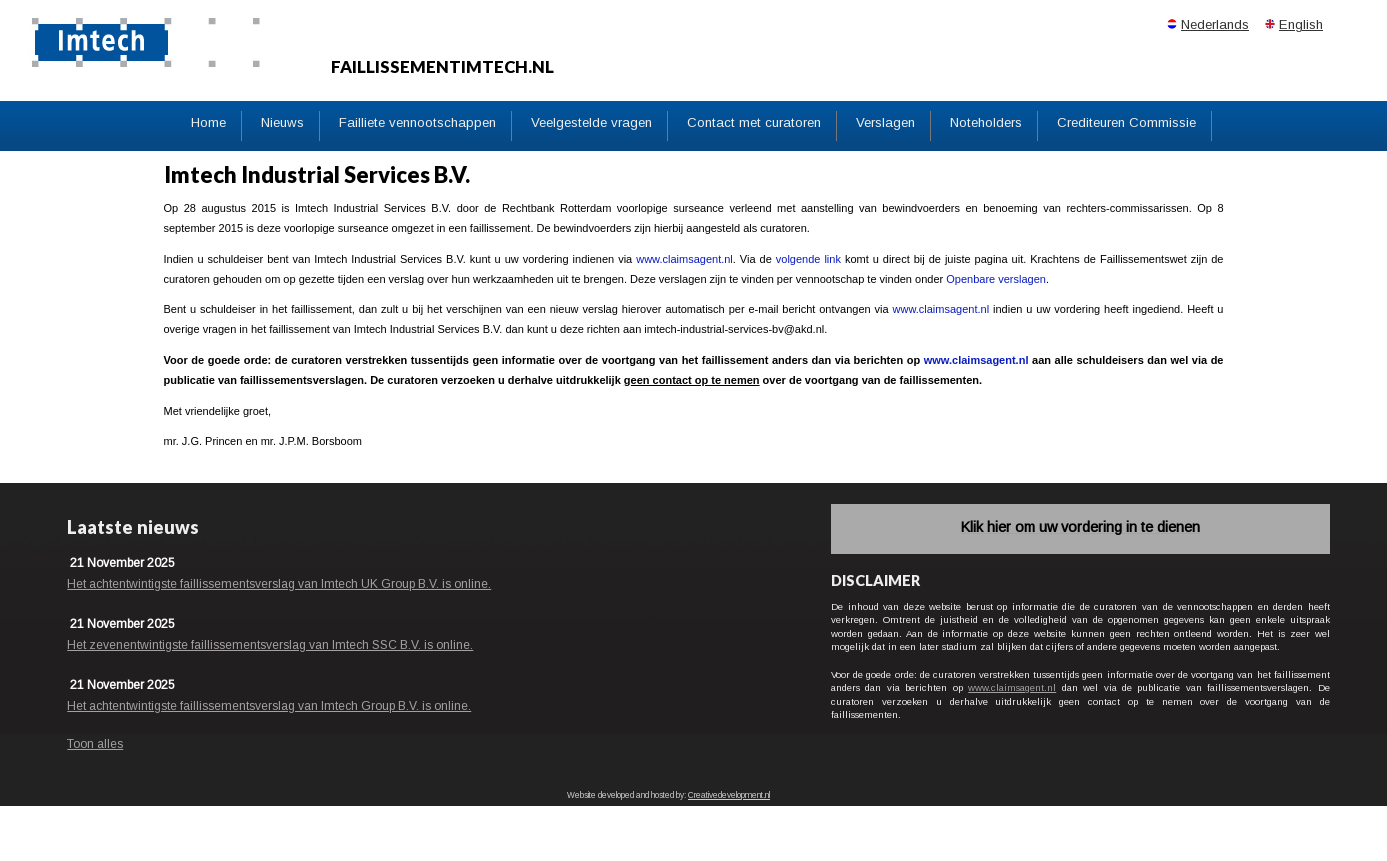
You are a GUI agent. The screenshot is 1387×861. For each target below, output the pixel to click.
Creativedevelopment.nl (729, 795)
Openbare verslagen (996, 279)
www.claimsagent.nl (684, 259)
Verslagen (885, 122)
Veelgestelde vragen (591, 122)
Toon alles (95, 744)
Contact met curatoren (754, 122)
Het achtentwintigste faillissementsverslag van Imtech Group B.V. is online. (269, 706)
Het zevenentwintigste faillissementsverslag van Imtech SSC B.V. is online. (270, 645)
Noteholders (986, 122)
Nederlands (1215, 24)
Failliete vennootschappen (417, 122)
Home (208, 122)
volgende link (808, 259)
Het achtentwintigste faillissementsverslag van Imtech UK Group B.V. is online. (279, 584)
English (1301, 24)
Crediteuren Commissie (1126, 122)
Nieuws (282, 122)
